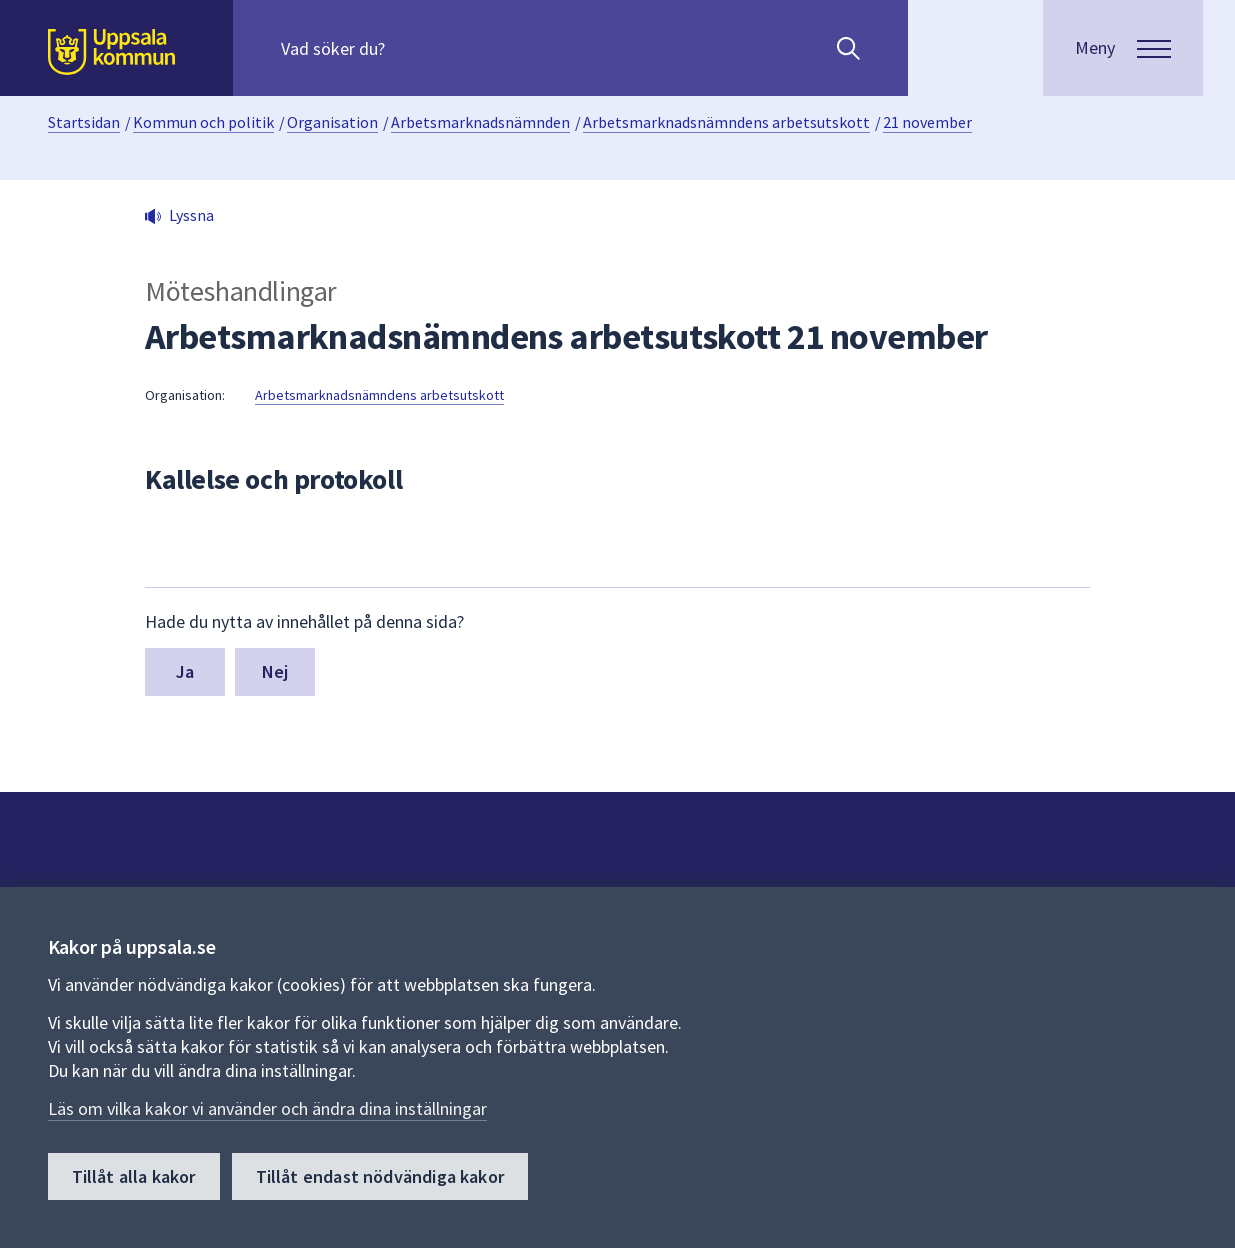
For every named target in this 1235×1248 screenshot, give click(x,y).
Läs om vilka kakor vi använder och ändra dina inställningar (267, 1108)
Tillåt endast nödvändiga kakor (380, 1176)
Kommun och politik (203, 122)
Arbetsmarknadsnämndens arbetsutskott (726, 122)
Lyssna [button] (191, 215)
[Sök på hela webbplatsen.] (409, 48)
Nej (275, 671)
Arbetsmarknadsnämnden (480, 122)
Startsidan (84, 122)
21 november (927, 122)
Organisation (332, 122)
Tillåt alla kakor (134, 1176)
